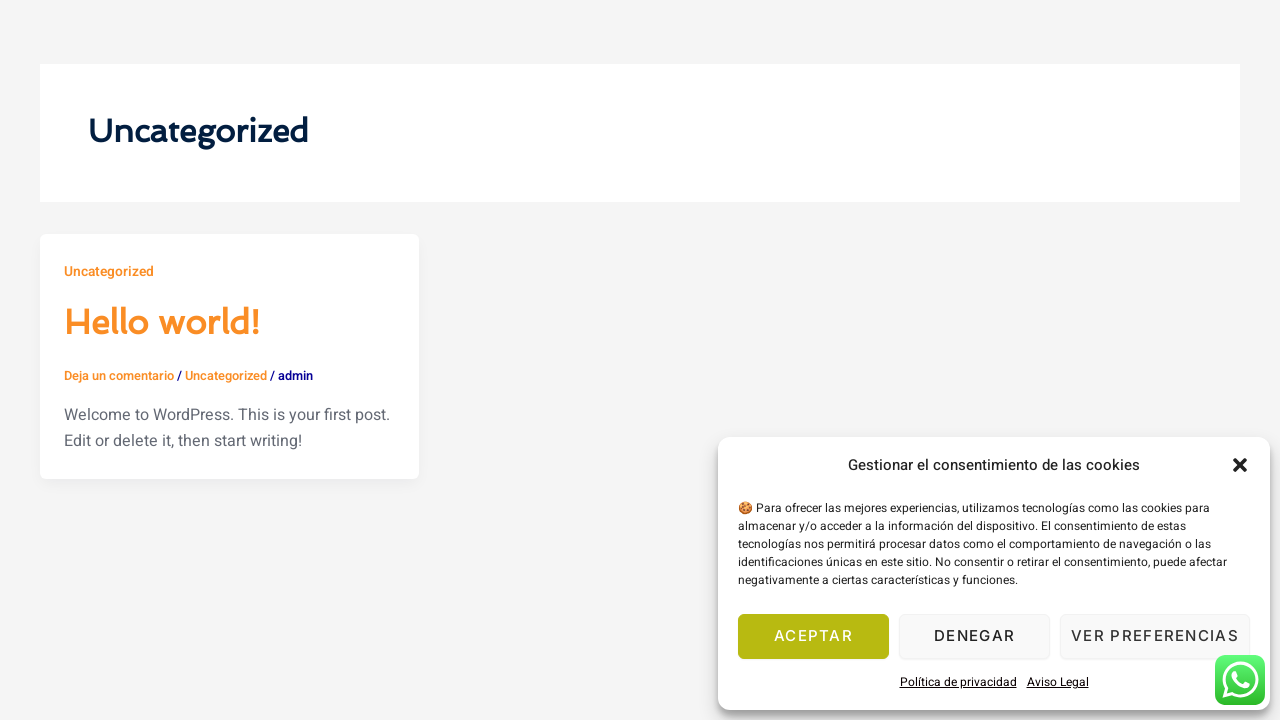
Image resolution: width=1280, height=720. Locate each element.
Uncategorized (110, 271)
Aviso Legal (1058, 682)
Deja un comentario (119, 375)
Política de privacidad (958, 682)
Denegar (974, 635)
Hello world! (168, 321)
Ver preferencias (1155, 635)
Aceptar (813, 635)
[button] (1240, 465)
